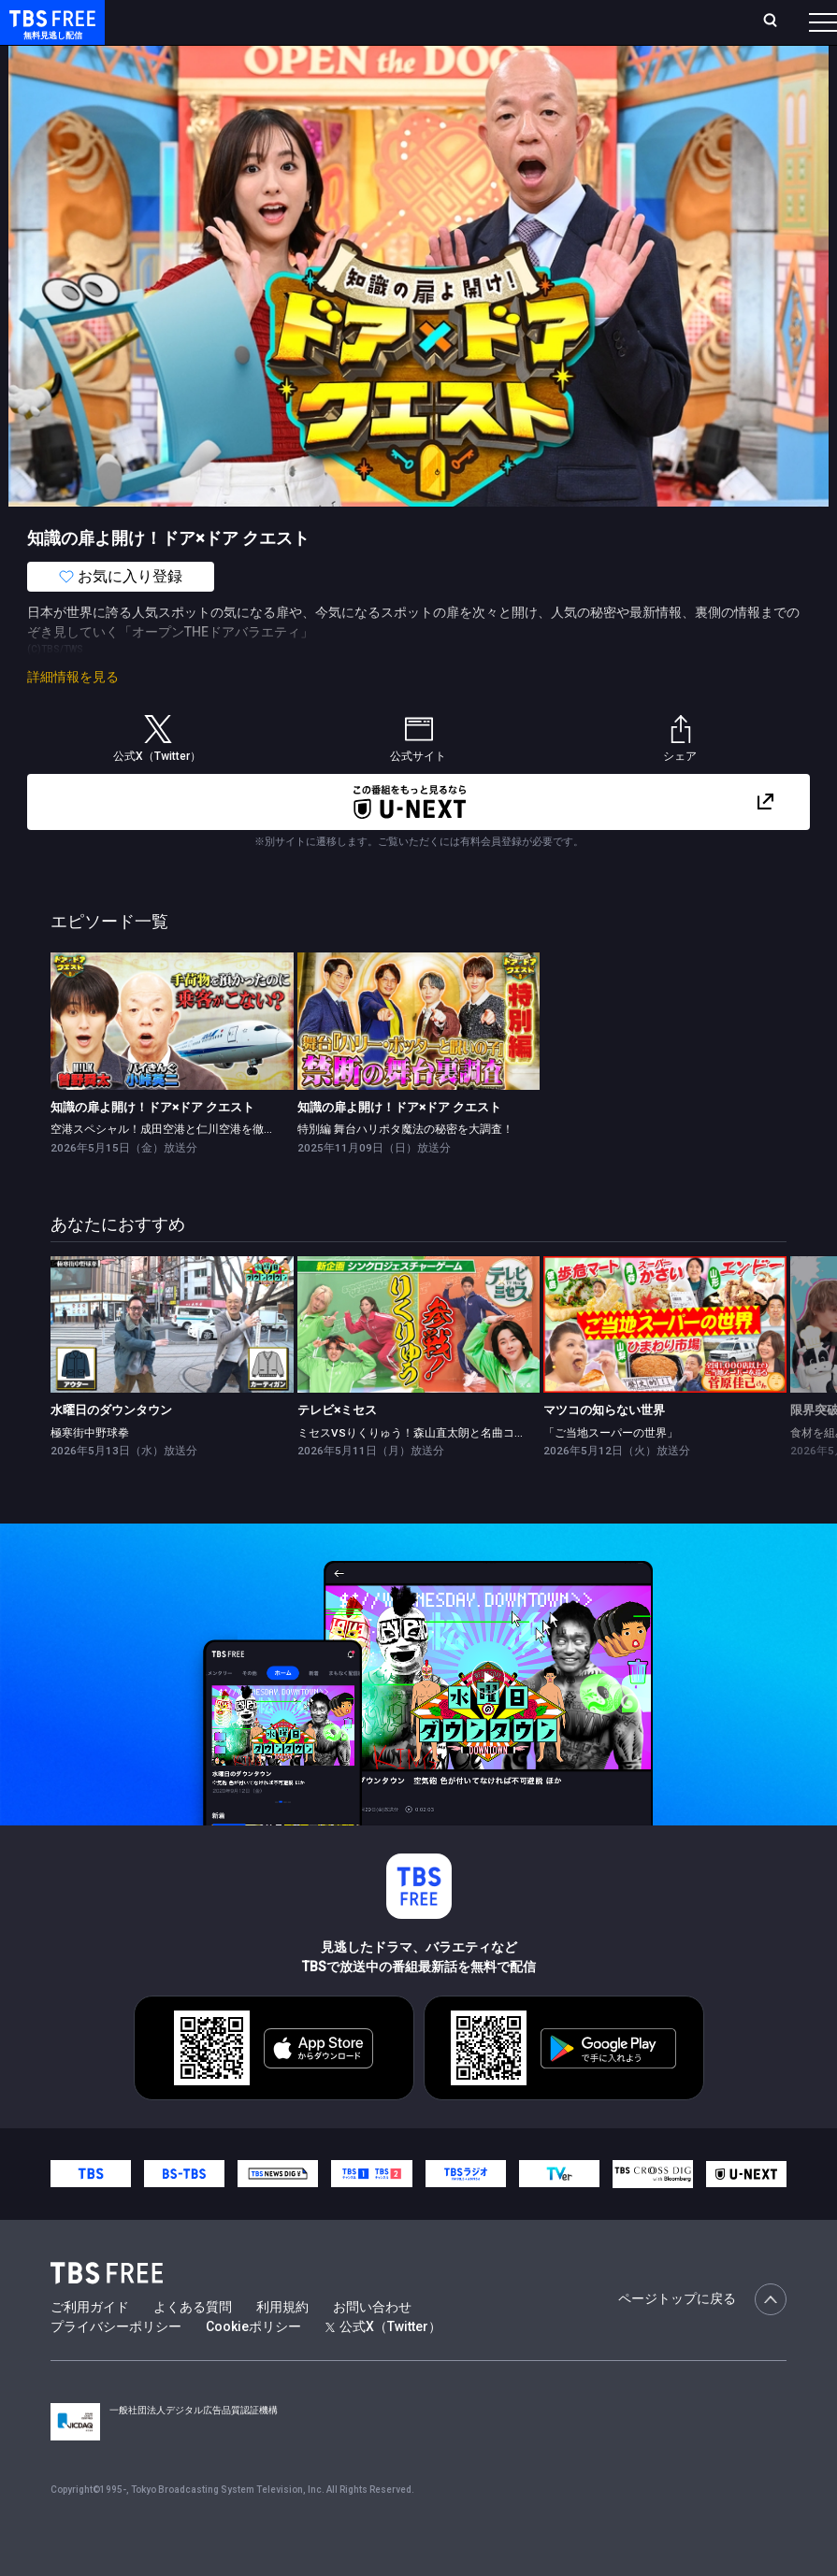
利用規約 (282, 2344)
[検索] (656, 22)
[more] (535, 59)
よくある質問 (192, 2344)
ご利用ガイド (90, 2344)
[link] (172, 1058)
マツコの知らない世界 (604, 1447)
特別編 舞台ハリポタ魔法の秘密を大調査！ (405, 1166)
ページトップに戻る (702, 2337)
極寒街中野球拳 (90, 1470)
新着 (203, 58)
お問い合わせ (372, 2344)
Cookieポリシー (253, 2363)
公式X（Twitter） (383, 2363)
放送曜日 (276, 21)
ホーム (215, 21)
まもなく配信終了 (287, 58)
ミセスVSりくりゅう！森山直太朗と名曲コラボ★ (422, 1470)
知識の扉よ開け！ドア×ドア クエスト (152, 1145)
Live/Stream (431, 11)
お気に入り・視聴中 (543, 21)
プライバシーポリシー (116, 2363)
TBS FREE (49, 33)
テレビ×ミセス (337, 1447)
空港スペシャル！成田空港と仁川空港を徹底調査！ (180, 1166)
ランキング (349, 21)
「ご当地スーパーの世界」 (610, 1470)
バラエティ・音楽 (467, 58)
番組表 (784, 21)
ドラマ (377, 58)
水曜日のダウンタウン (111, 1447)
